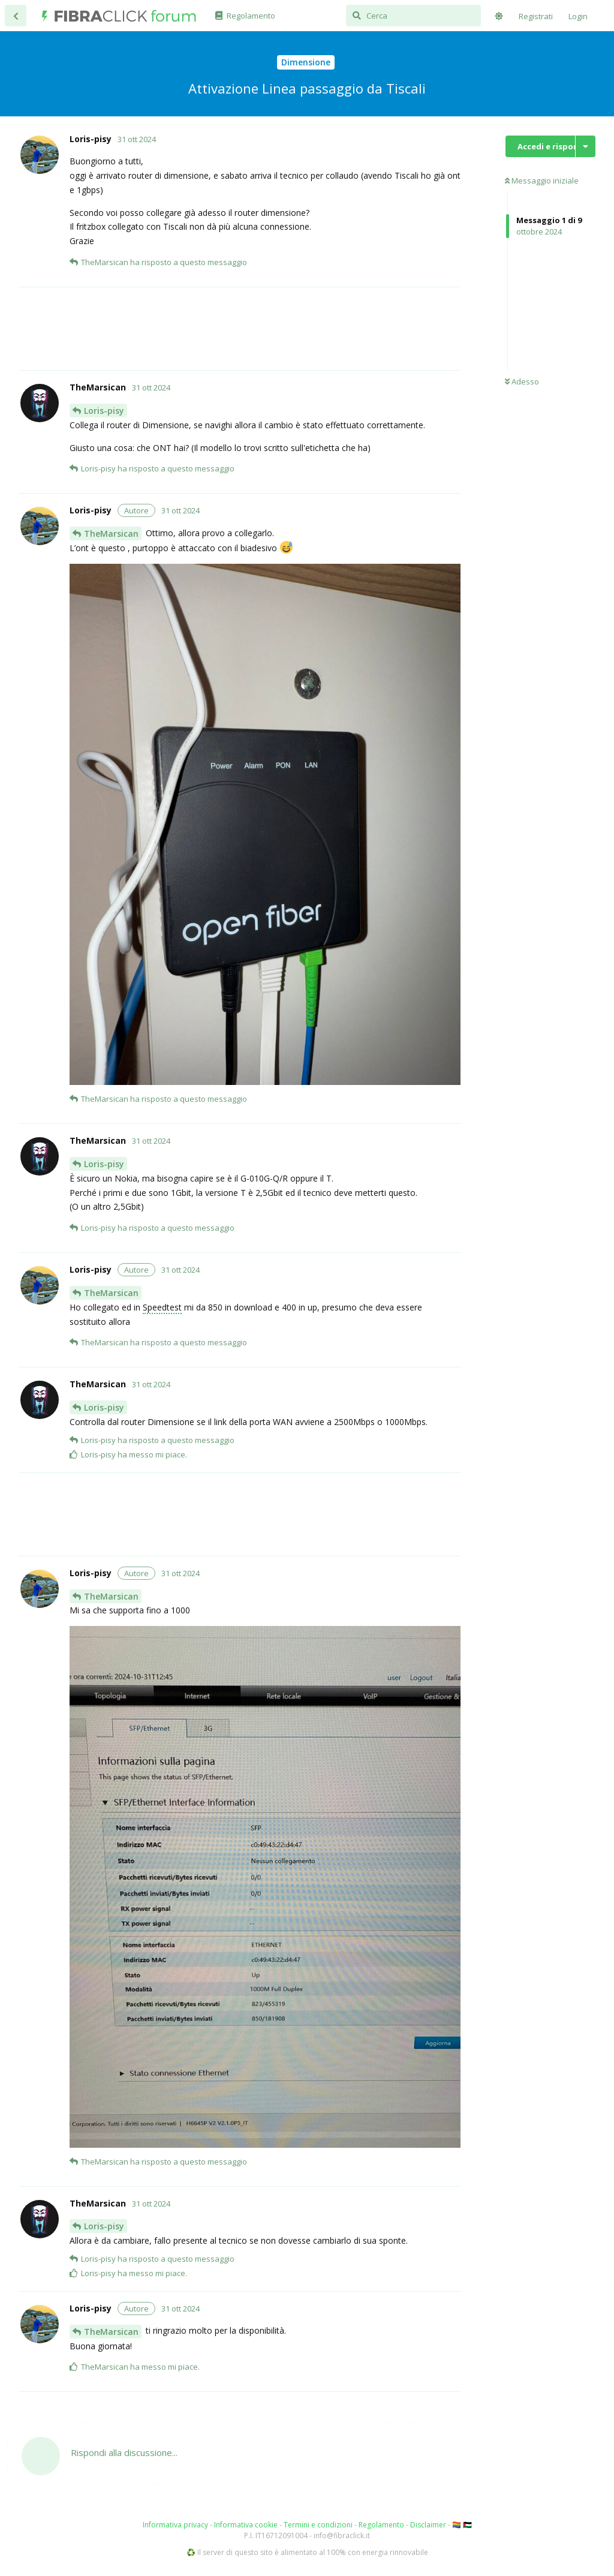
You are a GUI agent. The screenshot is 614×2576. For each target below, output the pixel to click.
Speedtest (162, 1307)
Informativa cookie (246, 2525)
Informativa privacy (175, 2525)
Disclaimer (428, 2525)
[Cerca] (413, 15)
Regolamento (381, 2525)
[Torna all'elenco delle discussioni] (15, 15)
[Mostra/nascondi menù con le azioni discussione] (585, 146)
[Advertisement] (265, 329)
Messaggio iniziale (542, 180)
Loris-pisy (104, 410)
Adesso (522, 381)
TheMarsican (111, 533)
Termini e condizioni (318, 2525)
